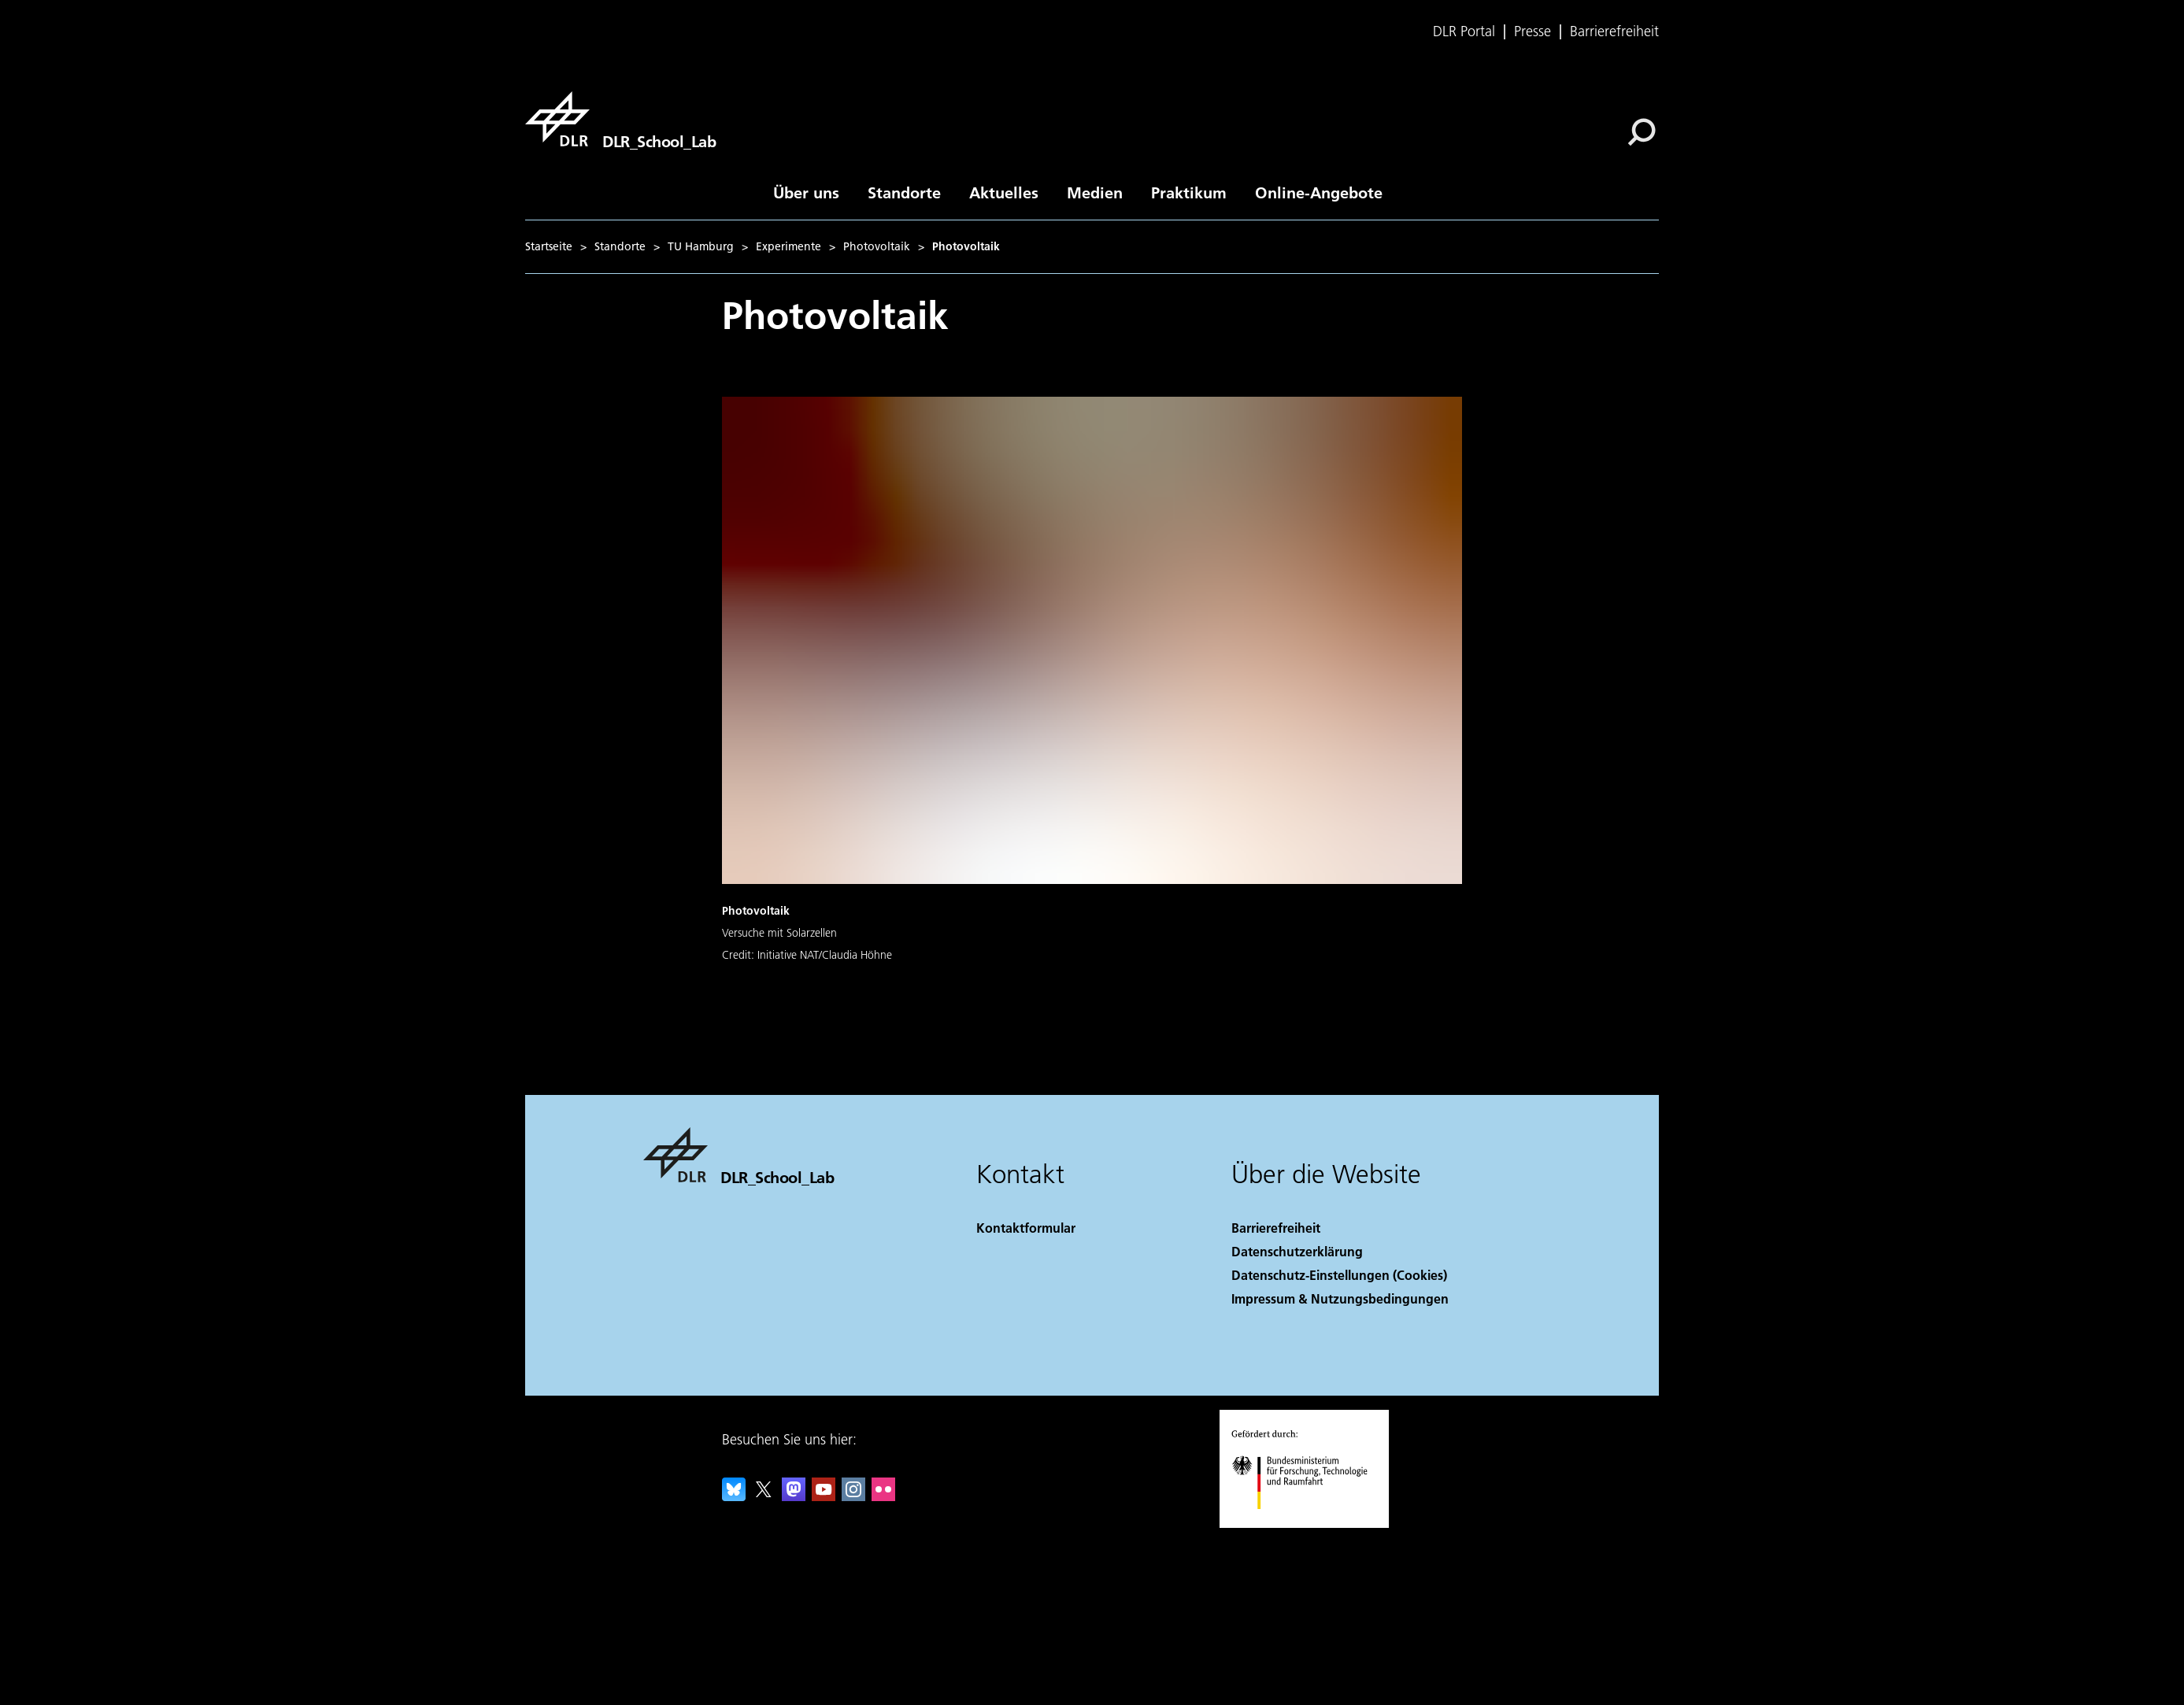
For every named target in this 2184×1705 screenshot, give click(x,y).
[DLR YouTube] (823, 1496)
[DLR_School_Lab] (620, 118)
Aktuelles (1003, 192)
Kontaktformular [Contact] (1025, 1227)
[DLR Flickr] (883, 1496)
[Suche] (1641, 132)
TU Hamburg (701, 246)
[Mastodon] (793, 1496)
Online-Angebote (1319, 192)
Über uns (806, 192)
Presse (1532, 31)
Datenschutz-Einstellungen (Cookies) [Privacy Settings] (1339, 1275)
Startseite (548, 246)
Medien (1095, 192)
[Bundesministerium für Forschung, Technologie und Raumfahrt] (1308, 1523)
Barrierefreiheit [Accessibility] (1275, 1227)
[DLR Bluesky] (734, 1496)
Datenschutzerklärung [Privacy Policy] (1297, 1251)
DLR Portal (1464, 31)
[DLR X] (764, 1496)
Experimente (788, 246)
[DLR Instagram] (853, 1496)
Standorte (904, 192)
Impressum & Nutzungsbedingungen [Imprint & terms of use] (1340, 1298)
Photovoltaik (876, 246)
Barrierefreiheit (1614, 31)
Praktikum (1189, 192)
